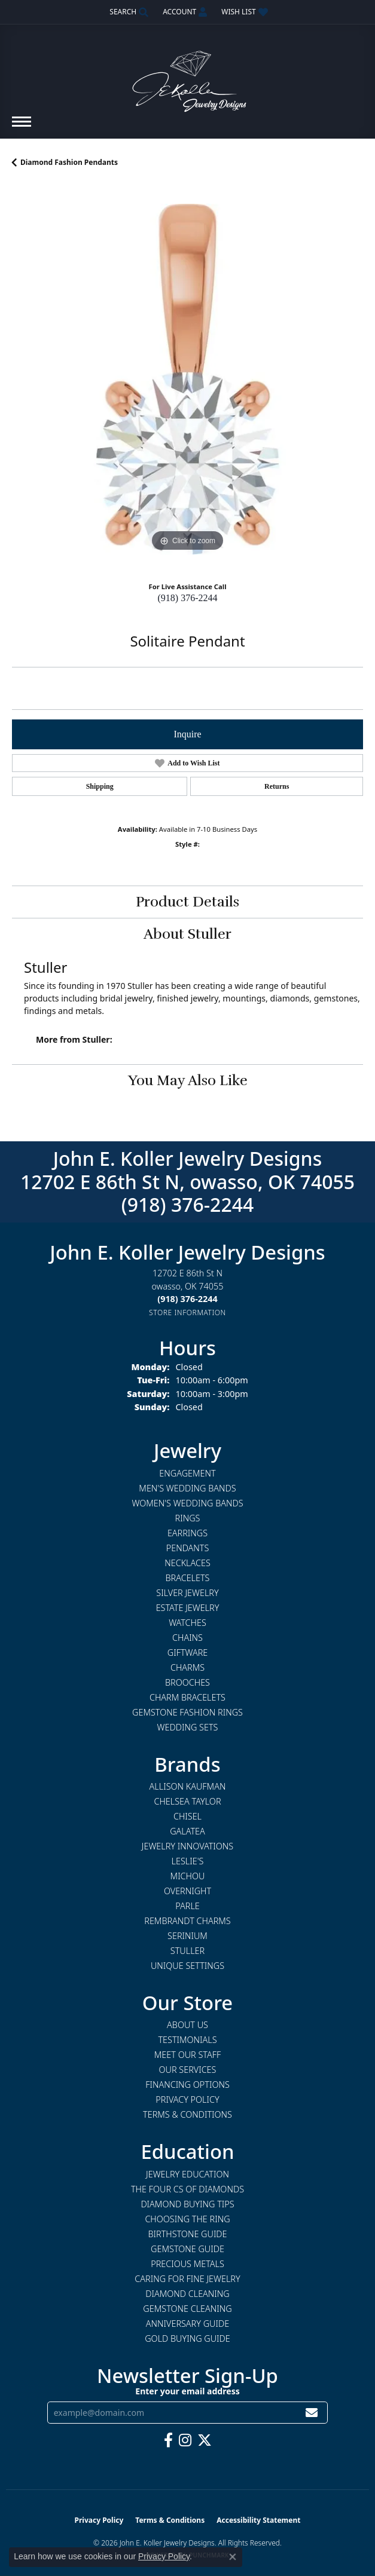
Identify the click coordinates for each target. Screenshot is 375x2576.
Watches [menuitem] (187, 1622)
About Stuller (187, 934)
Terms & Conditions (187, 2114)
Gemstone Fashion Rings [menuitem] (187, 1712)
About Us (187, 2024)
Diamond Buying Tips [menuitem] (187, 2204)
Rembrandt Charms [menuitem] (187, 1920)
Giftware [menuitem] (187, 1652)
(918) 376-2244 (188, 598)
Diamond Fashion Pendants (69, 162)
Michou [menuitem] (187, 1876)
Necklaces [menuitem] (187, 1563)
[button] (127, 12)
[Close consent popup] (232, 2556)
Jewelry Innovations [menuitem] (187, 1846)
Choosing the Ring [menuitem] (187, 2219)
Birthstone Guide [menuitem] (187, 2234)
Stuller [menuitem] (187, 1950)
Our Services (188, 2069)
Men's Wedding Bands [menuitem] (187, 1488)
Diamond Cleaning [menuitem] (187, 2293)
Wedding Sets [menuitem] (187, 1727)
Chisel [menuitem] (187, 1816)
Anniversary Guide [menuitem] (187, 2323)
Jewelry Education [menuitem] (187, 2174)
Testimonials (187, 2039)
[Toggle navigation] (21, 128)
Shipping (100, 786)
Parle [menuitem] (187, 1906)
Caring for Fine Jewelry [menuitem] (187, 2278)
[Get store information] (187, 1312)
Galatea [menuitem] (187, 1831)
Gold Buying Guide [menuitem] (187, 2338)
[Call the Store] (187, 1298)
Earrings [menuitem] (187, 1533)
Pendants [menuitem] (187, 1548)
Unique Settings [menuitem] (187, 1965)
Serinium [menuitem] (187, 1935)
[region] (187, 379)
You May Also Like (188, 1080)
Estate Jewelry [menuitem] (187, 1607)
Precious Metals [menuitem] (187, 2263)
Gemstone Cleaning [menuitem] (187, 2308)
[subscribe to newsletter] (311, 2412)
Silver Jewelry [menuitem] (187, 1592)
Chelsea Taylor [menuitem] (187, 1801)
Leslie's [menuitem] (188, 1861)
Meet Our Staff (187, 2054)
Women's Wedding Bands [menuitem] (187, 1503)
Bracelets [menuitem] (188, 1577)
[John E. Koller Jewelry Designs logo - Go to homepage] (188, 75)
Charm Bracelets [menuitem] (187, 1697)
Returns (276, 786)
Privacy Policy (187, 2099)
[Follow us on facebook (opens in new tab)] (168, 2440)
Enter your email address (187, 2391)
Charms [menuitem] (187, 1667)
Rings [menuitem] (187, 1518)
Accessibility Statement (258, 2520)
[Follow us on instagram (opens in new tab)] (185, 2440)
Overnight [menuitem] (187, 1891)
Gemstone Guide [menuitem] (187, 2249)
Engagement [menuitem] (187, 1473)
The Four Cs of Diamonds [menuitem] (187, 2189)
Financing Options (187, 2084)
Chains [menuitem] (187, 1637)
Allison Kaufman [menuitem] (188, 1786)
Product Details (187, 902)
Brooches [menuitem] (187, 1682)
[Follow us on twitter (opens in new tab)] (204, 2440)
